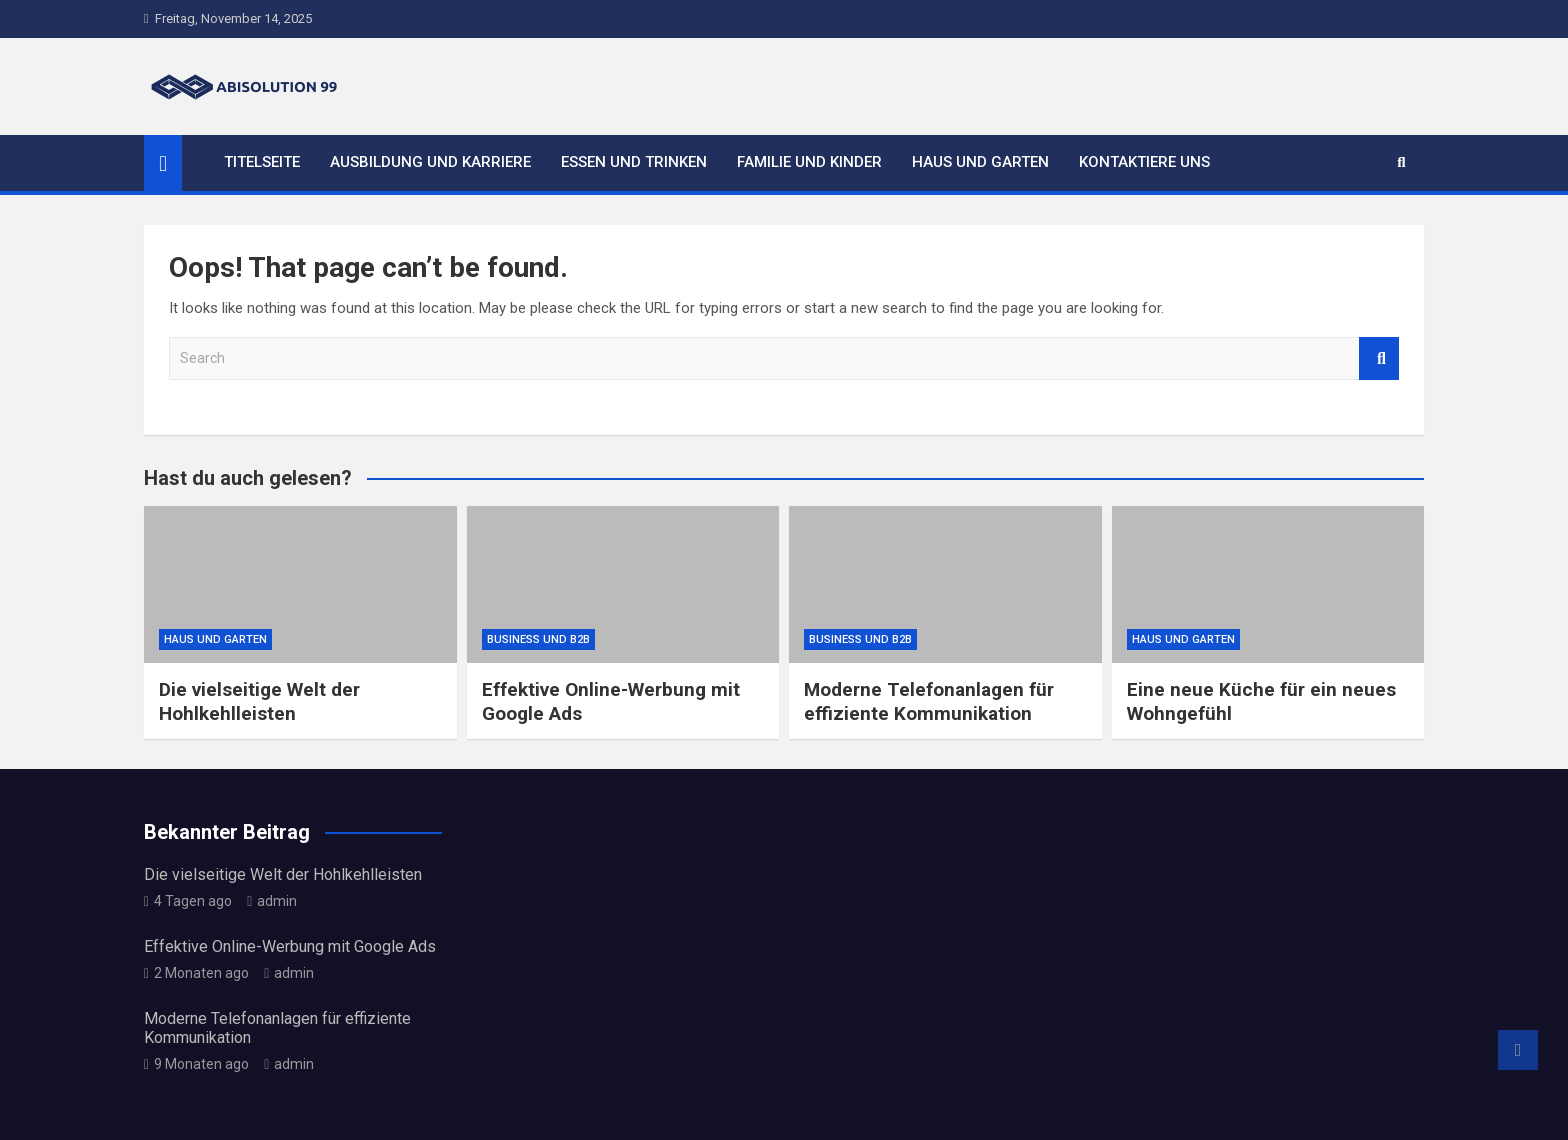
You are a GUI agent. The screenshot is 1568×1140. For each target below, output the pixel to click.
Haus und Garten (980, 162)
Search (1379, 358)
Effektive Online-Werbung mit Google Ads (290, 946)
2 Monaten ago (196, 973)
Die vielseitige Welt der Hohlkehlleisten (259, 702)
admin (272, 901)
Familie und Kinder (809, 162)
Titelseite (262, 162)
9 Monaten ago (196, 1064)
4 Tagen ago (188, 901)
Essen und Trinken (634, 162)
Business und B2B (538, 639)
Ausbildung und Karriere (430, 162)
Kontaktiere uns (1144, 162)
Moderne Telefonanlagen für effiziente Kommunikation (929, 702)
